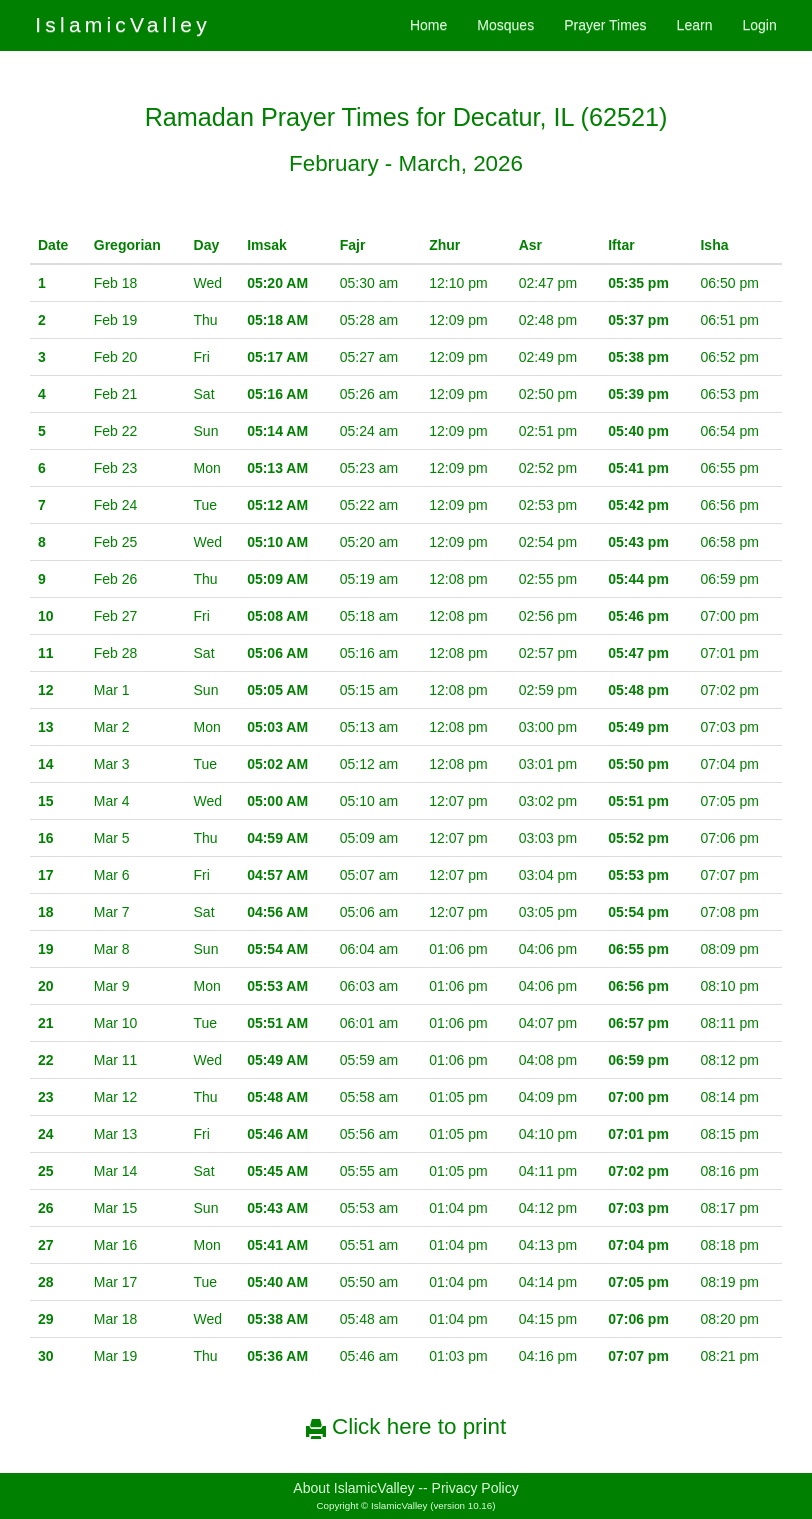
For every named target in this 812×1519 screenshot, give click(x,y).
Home (428, 25)
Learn (695, 25)
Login (759, 25)
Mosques (505, 25)
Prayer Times (605, 25)
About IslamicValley (353, 1488)
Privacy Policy (475, 1488)
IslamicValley (123, 24)
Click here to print (406, 1426)
